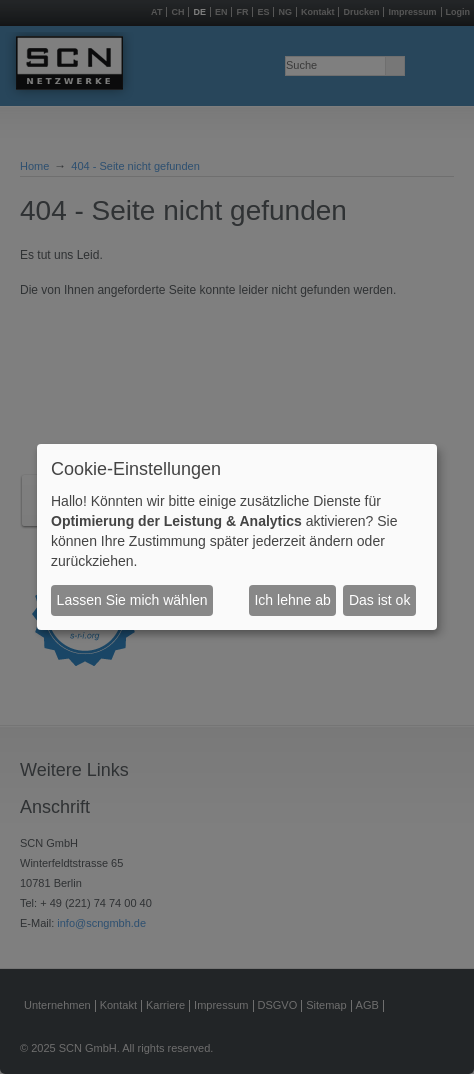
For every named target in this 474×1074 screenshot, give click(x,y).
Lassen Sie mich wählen (132, 600)
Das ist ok (379, 600)
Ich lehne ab (292, 600)
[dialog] (237, 537)
